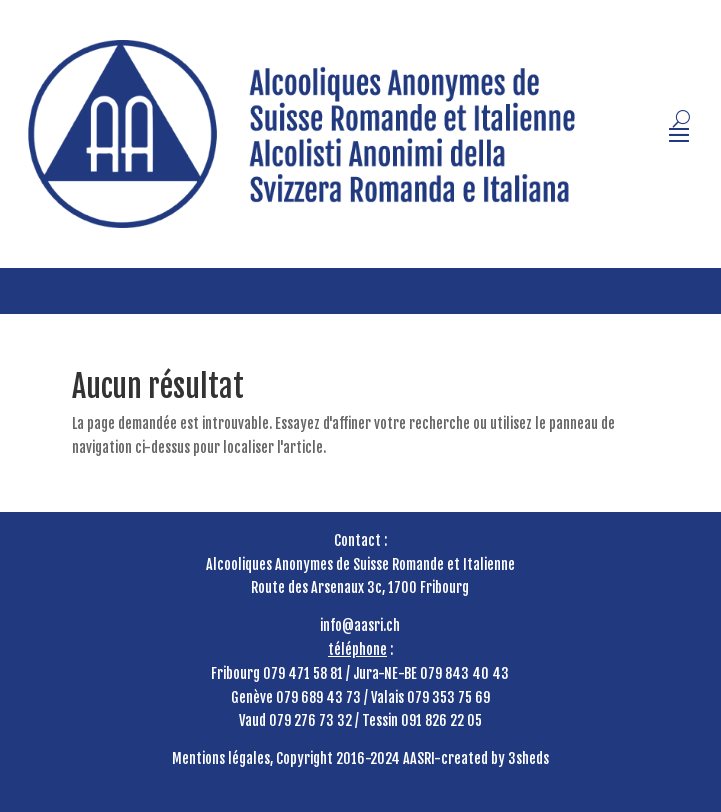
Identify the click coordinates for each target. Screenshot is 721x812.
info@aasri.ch (360, 625)
